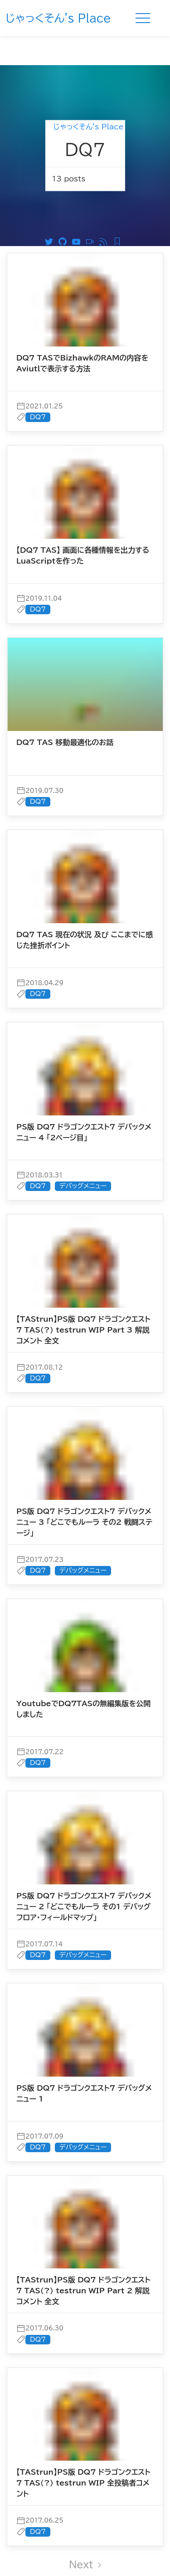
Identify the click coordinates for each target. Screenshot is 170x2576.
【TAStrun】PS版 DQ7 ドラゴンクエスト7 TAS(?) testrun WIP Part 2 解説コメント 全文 (83, 2261)
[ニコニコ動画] (92, 211)
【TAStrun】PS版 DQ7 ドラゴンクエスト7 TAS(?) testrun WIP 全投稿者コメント (83, 2453)
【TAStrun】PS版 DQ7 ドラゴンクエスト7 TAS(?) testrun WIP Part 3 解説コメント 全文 (83, 1300)
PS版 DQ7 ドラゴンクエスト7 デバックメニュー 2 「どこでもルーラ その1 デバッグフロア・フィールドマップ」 (83, 1877)
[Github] (65, 211)
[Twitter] (51, 211)
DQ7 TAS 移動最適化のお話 (64, 713)
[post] (85, 302)
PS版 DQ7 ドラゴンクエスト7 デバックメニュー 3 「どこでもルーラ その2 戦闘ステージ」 (84, 1493)
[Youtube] (78, 211)
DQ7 (38, 388)
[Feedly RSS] (119, 211)
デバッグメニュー (83, 1157)
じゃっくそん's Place (58, 18)
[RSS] (105, 211)
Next (85, 2535)
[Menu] (142, 18)
